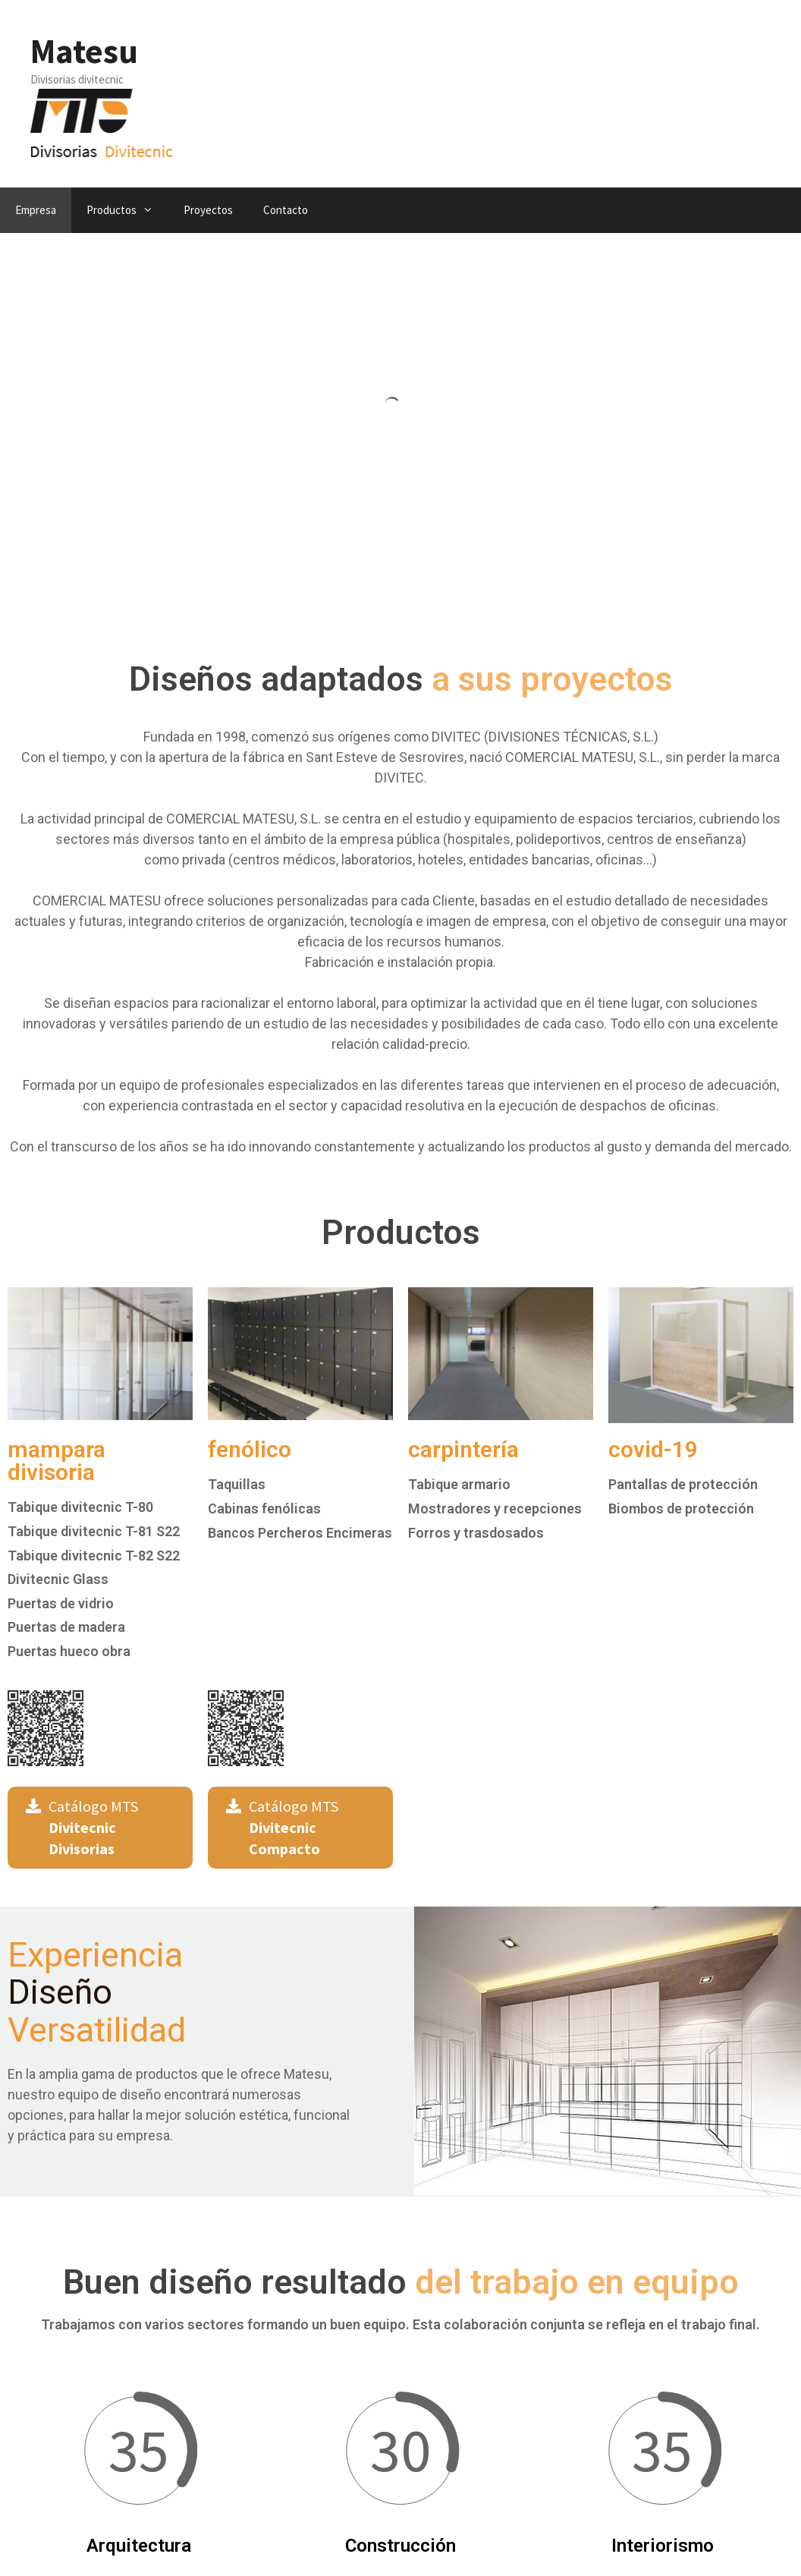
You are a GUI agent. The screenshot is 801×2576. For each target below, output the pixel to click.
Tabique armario (459, 1484)
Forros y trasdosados (476, 1533)
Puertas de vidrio (61, 1603)
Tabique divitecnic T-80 (80, 1507)
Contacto (285, 210)
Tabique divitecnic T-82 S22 (94, 1556)
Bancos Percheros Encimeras (300, 1533)
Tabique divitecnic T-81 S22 (94, 1531)
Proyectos (208, 210)
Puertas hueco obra (69, 1651)
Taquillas (236, 1484)
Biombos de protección (681, 1508)
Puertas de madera (66, 1627)
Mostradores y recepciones (495, 1508)
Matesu (84, 51)
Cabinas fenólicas (264, 1508)
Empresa (35, 210)
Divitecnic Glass (58, 1579)
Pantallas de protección (683, 1484)
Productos (127, 210)
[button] (100, 1828)
